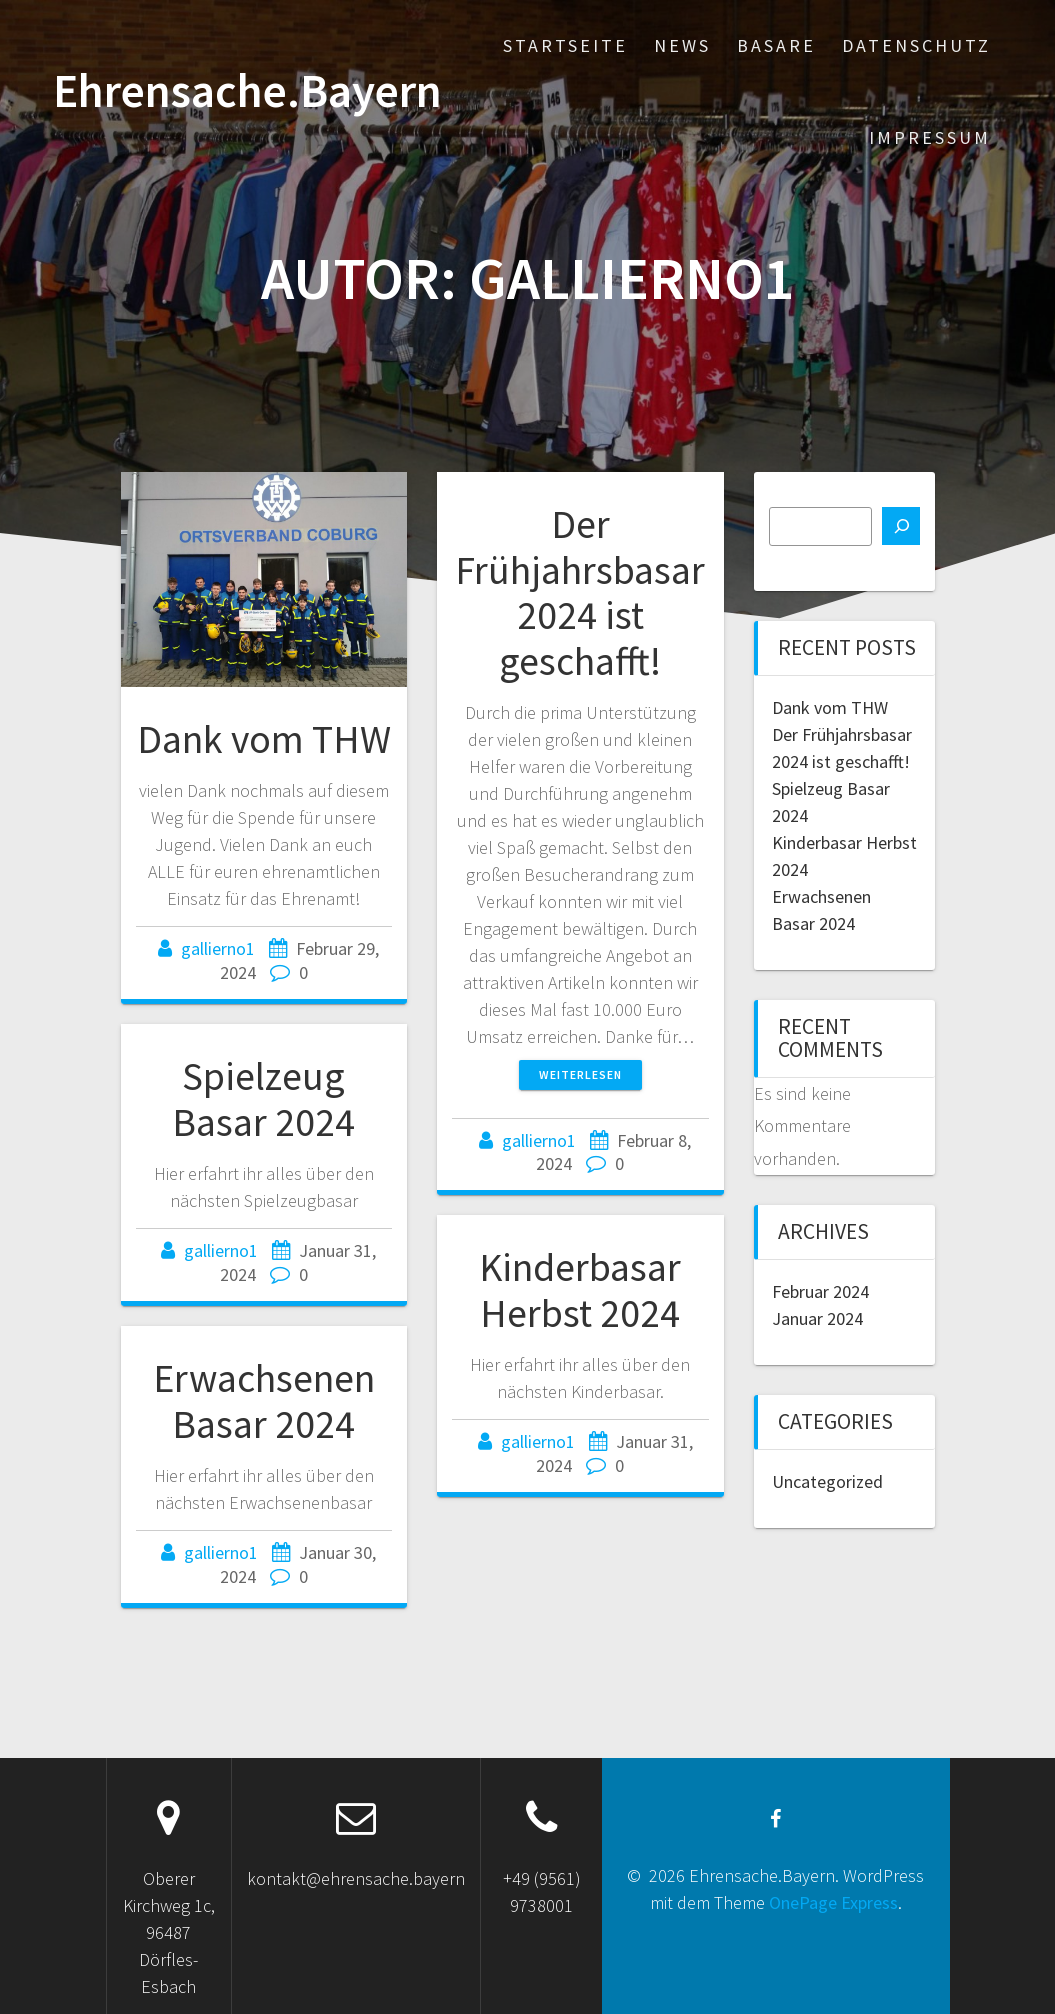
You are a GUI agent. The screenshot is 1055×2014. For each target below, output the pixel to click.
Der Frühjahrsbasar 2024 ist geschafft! (580, 592)
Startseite (565, 45)
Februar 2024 (820, 1291)
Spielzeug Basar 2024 (263, 1099)
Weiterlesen (580, 1074)
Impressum (930, 137)
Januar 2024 (817, 1318)
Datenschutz (916, 45)
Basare (776, 45)
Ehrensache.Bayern (247, 91)
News (682, 45)
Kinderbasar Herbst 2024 (580, 1290)
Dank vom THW (264, 739)
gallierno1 (218, 948)
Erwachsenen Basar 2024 (264, 1401)
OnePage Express (833, 1902)
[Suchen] (901, 526)
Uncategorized (827, 1481)
